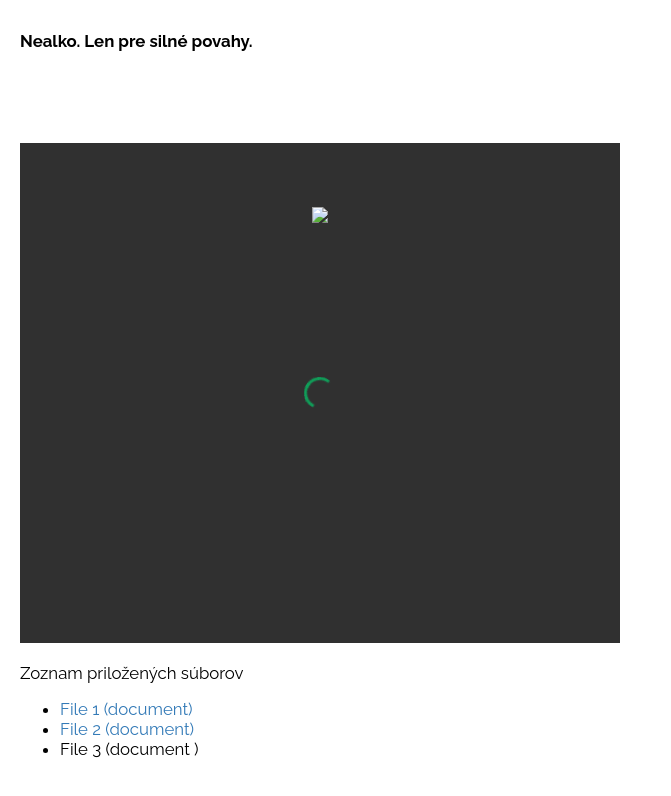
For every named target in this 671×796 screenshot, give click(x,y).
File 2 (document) (127, 729)
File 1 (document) (126, 709)
